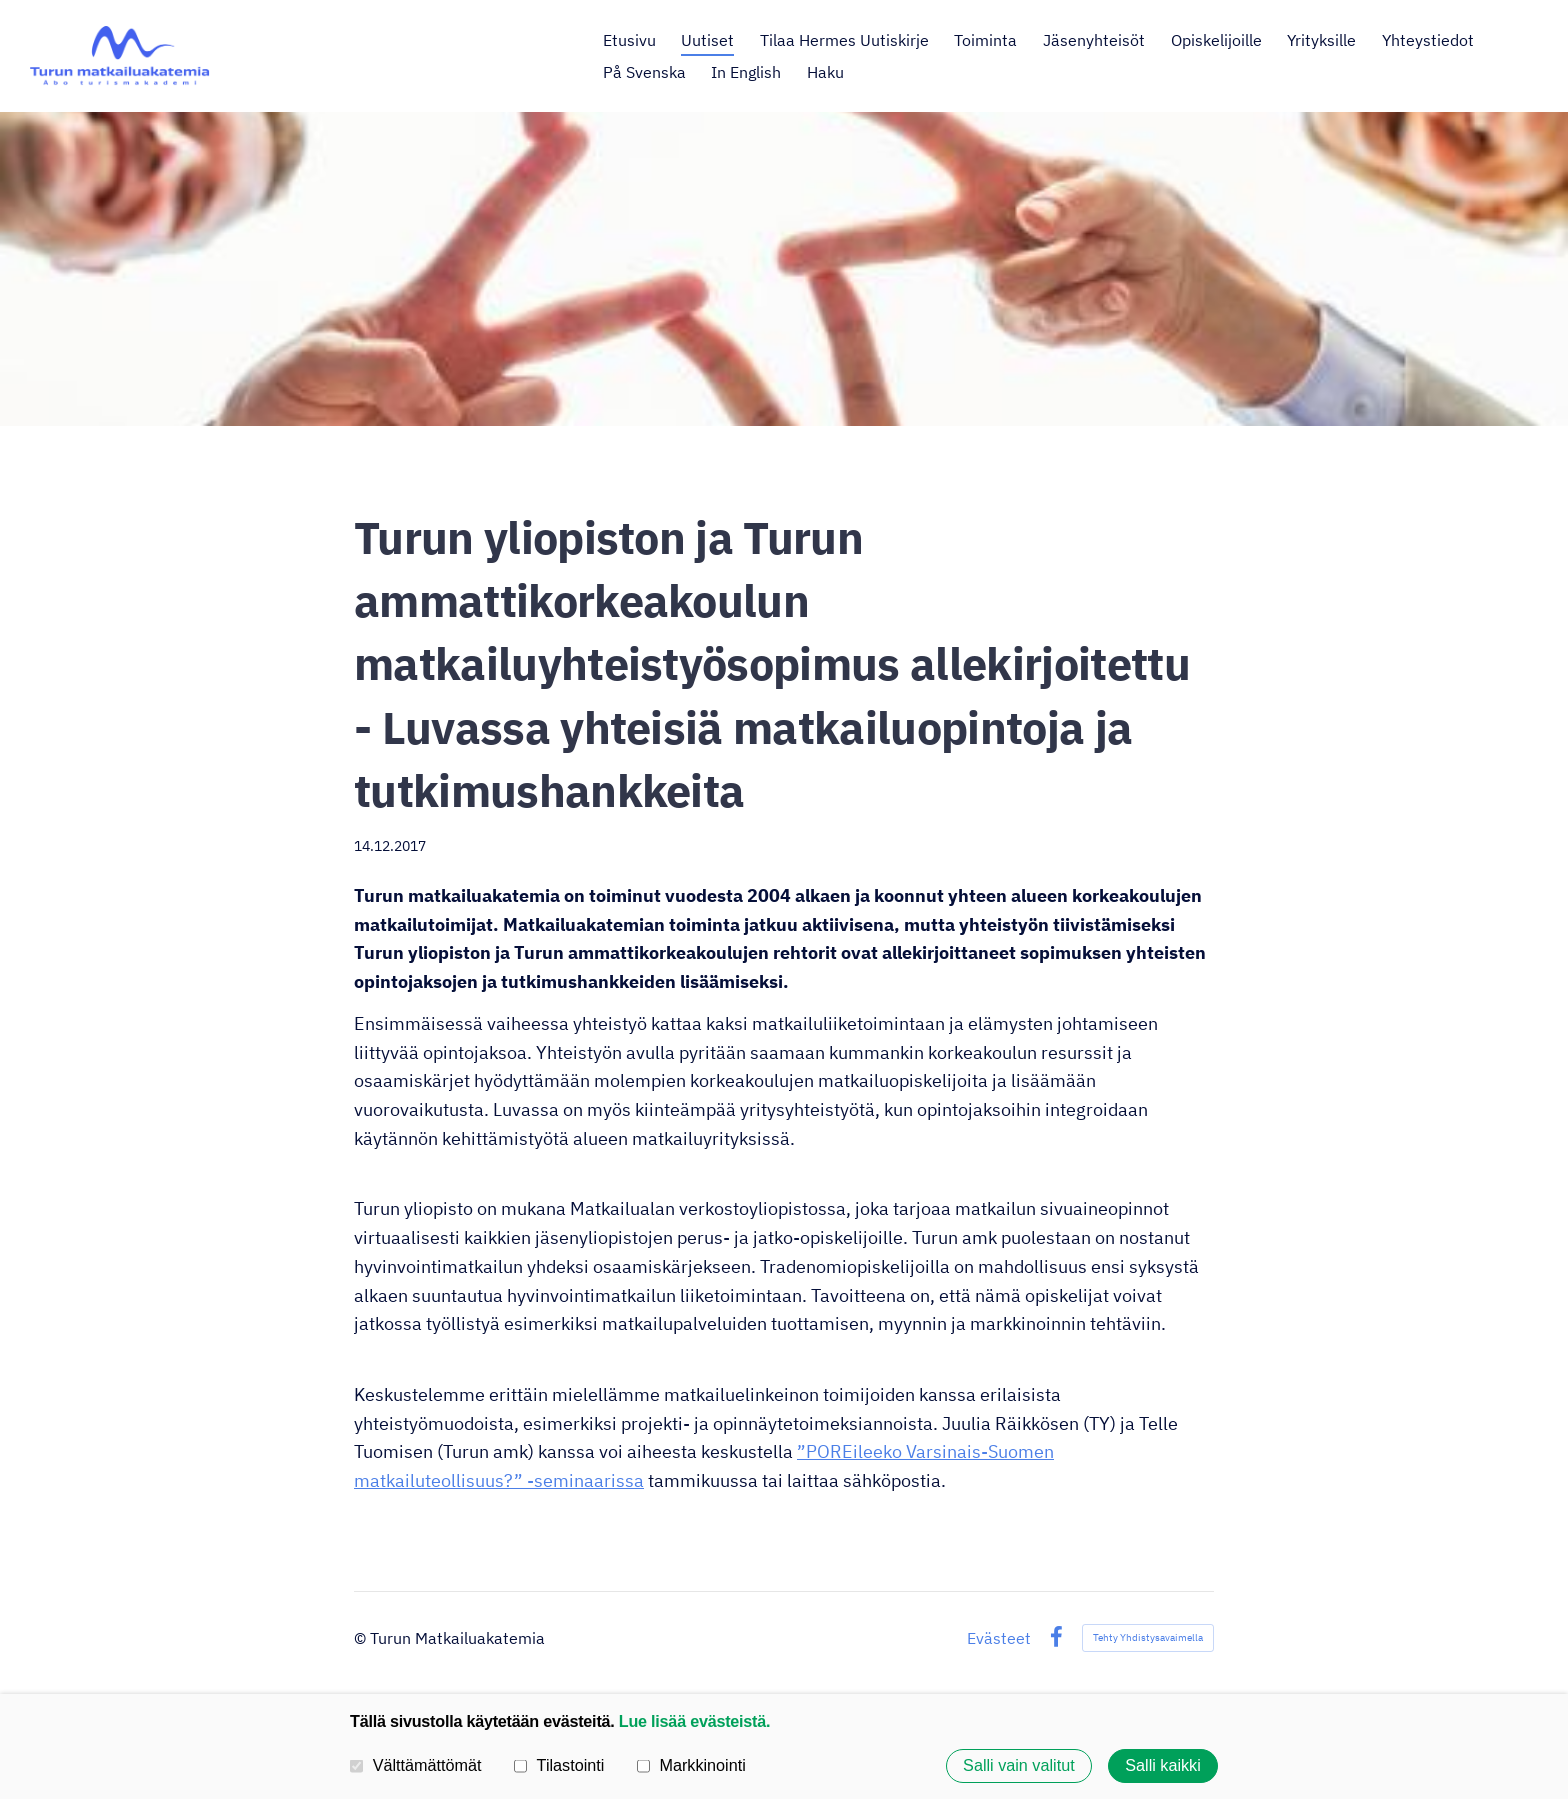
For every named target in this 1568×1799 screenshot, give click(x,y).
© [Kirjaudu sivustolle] (362, 1638)
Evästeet (999, 1638)
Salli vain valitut (1019, 1766)
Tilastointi (559, 1765)
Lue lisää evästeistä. (694, 1721)
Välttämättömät (416, 1765)
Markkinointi (691, 1765)
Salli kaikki (1163, 1766)
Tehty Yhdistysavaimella (1148, 1637)
